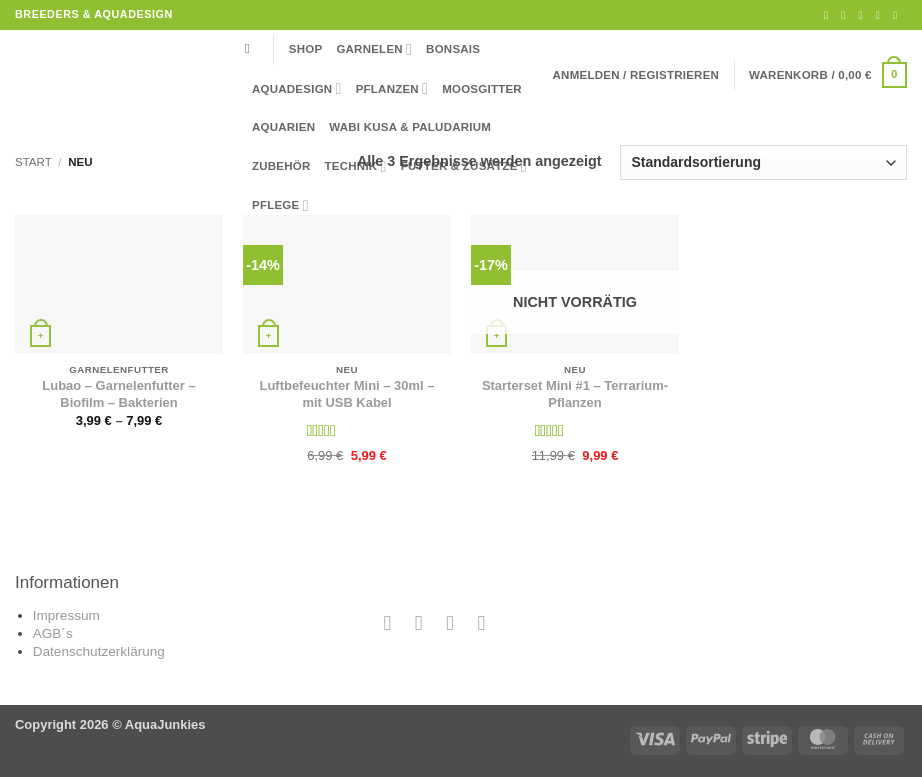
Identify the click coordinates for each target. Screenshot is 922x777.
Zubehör (281, 166)
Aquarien (283, 127)
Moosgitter (482, 89)
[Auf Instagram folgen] (846, 15)
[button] (636, 75)
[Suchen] (252, 49)
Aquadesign (297, 88)
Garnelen (374, 49)
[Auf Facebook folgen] (829, 15)
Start (33, 162)
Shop (306, 49)
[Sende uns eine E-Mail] (863, 15)
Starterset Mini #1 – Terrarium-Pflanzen (575, 394)
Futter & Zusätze (464, 166)
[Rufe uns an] (881, 15)
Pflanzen (392, 88)
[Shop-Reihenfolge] (763, 162)
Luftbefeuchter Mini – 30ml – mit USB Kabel (347, 394)
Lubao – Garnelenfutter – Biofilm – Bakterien (118, 394)
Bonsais (453, 49)
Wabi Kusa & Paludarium (410, 127)
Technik (356, 166)
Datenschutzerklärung (99, 651)
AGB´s (53, 633)
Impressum (66, 615)
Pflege (280, 205)
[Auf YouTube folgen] (898, 15)
